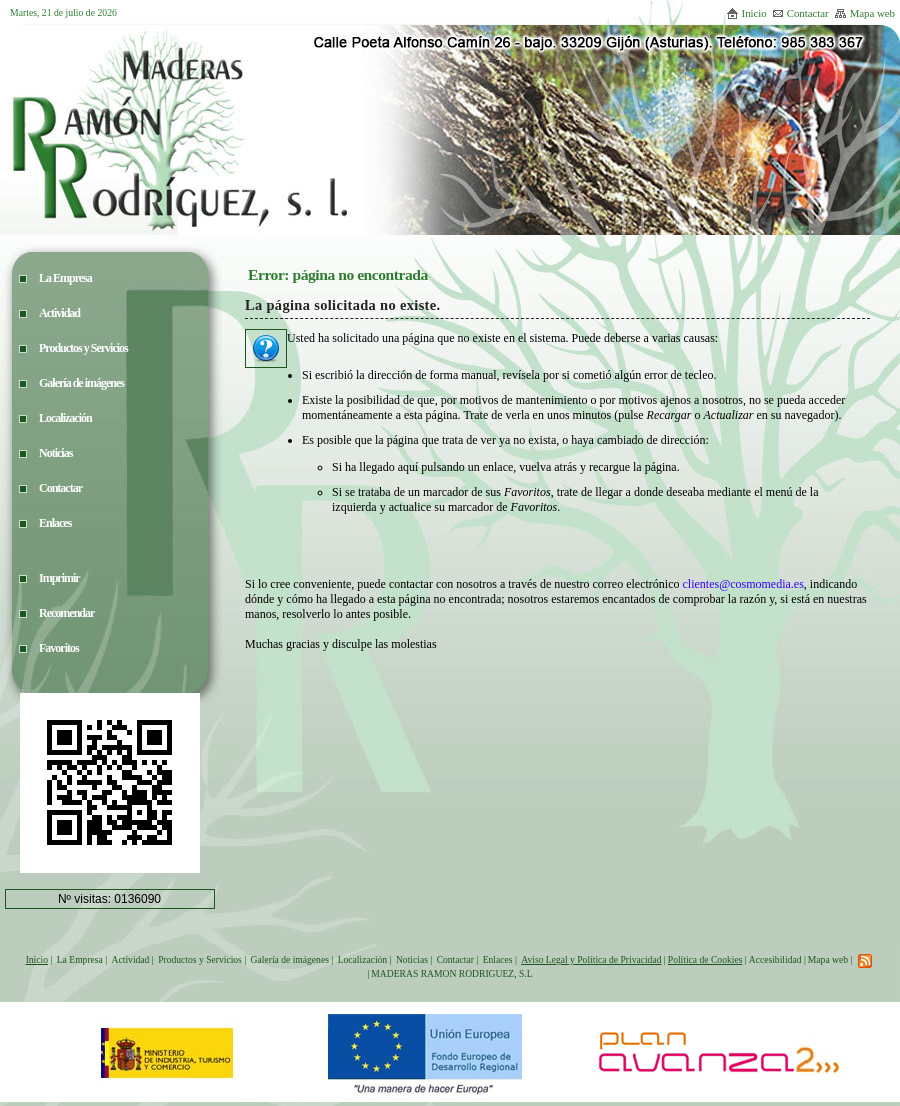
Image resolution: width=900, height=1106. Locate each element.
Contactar (800, 13)
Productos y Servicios (200, 959)
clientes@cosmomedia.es (742, 584)
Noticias (412, 959)
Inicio (746, 13)
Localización (363, 959)
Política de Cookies (705, 959)
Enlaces (498, 959)
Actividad (131, 959)
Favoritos (59, 648)
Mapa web (864, 13)
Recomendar (66, 613)
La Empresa (80, 959)
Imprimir (59, 578)
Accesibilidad (775, 959)
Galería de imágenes (290, 959)
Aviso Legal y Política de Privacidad (591, 959)
